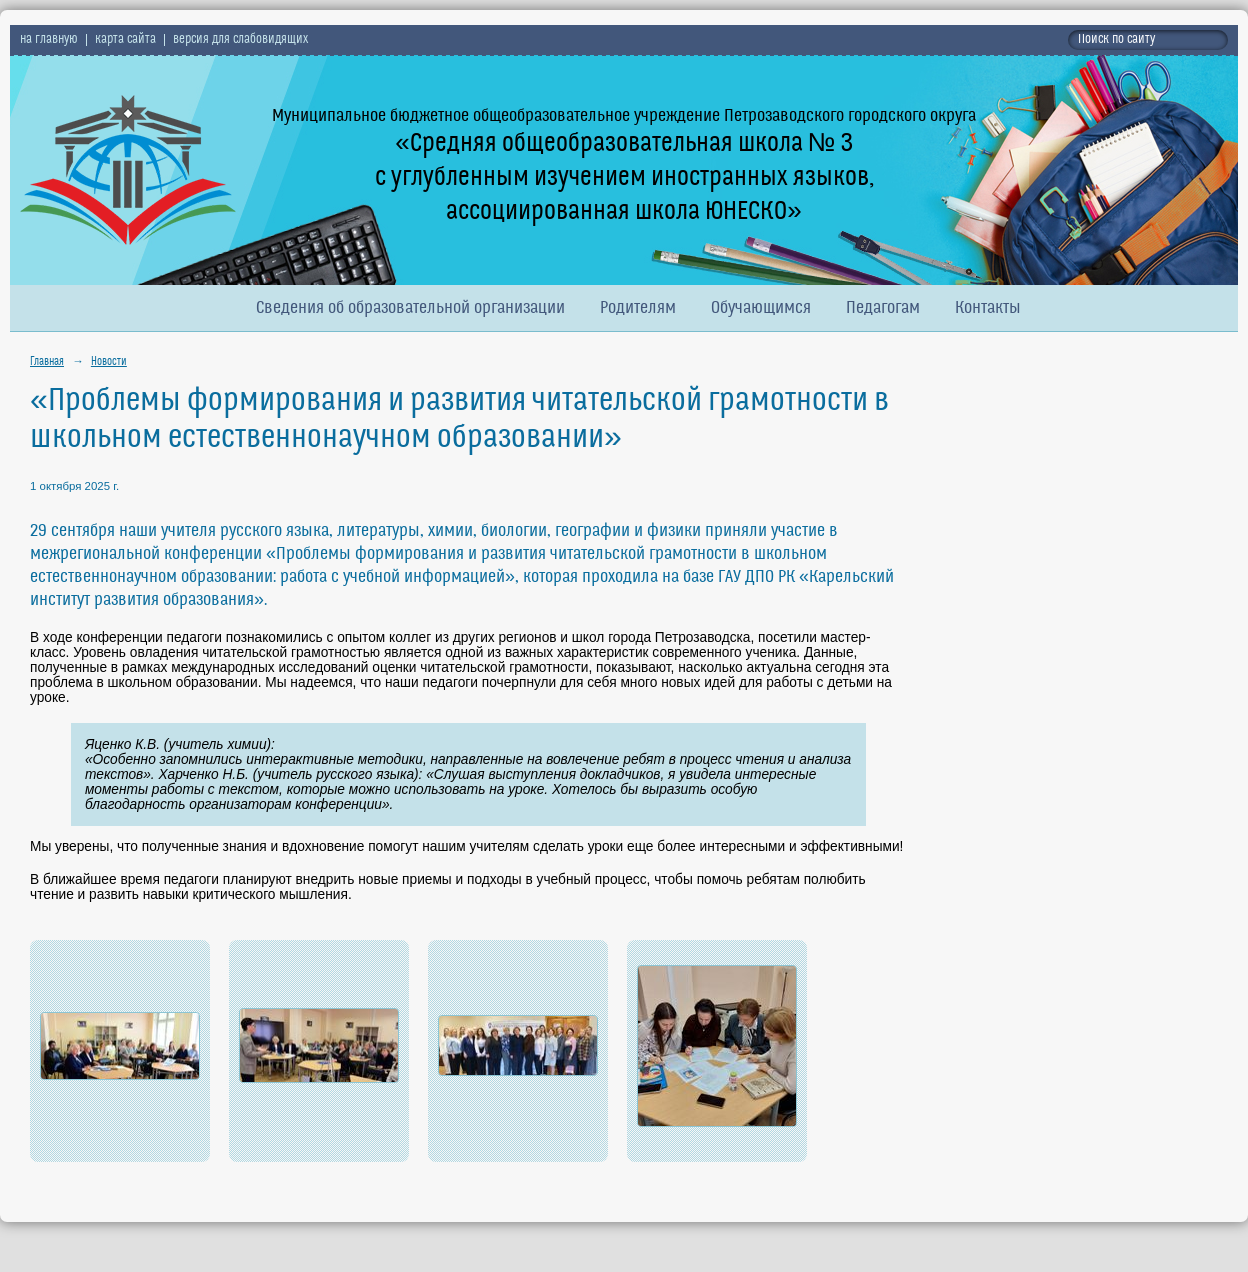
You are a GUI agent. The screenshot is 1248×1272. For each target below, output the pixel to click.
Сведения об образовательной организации (410, 308)
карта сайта (125, 40)
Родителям (638, 308)
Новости (109, 362)
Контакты (988, 308)
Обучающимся (761, 308)
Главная (47, 362)
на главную (49, 40)
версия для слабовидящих (240, 40)
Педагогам (883, 308)
